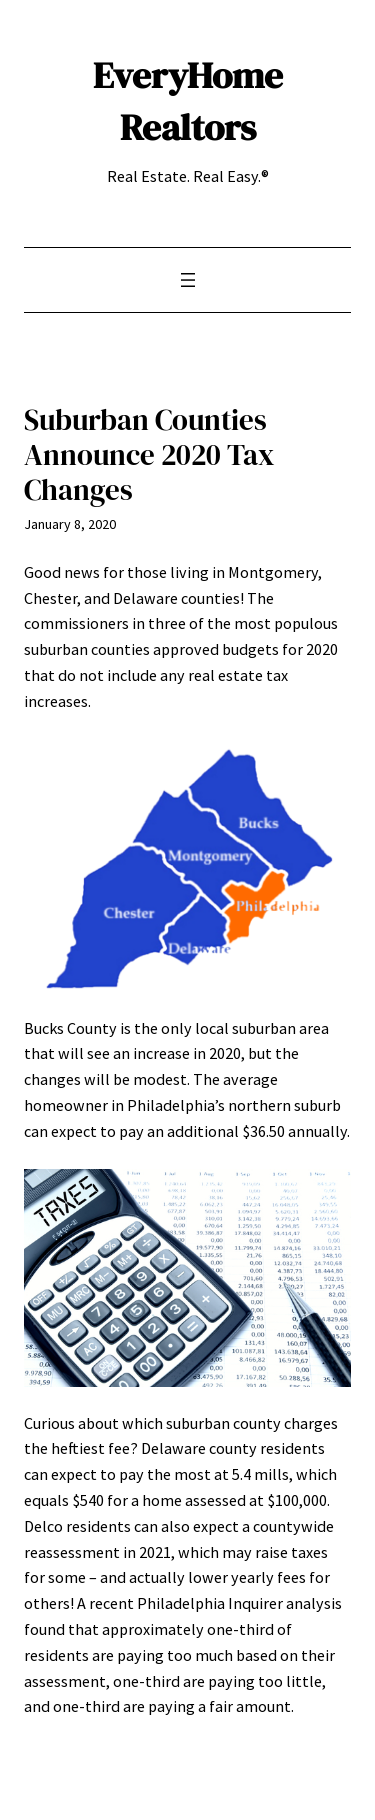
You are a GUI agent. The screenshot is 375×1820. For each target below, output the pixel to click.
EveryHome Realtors (188, 101)
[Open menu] (188, 280)
